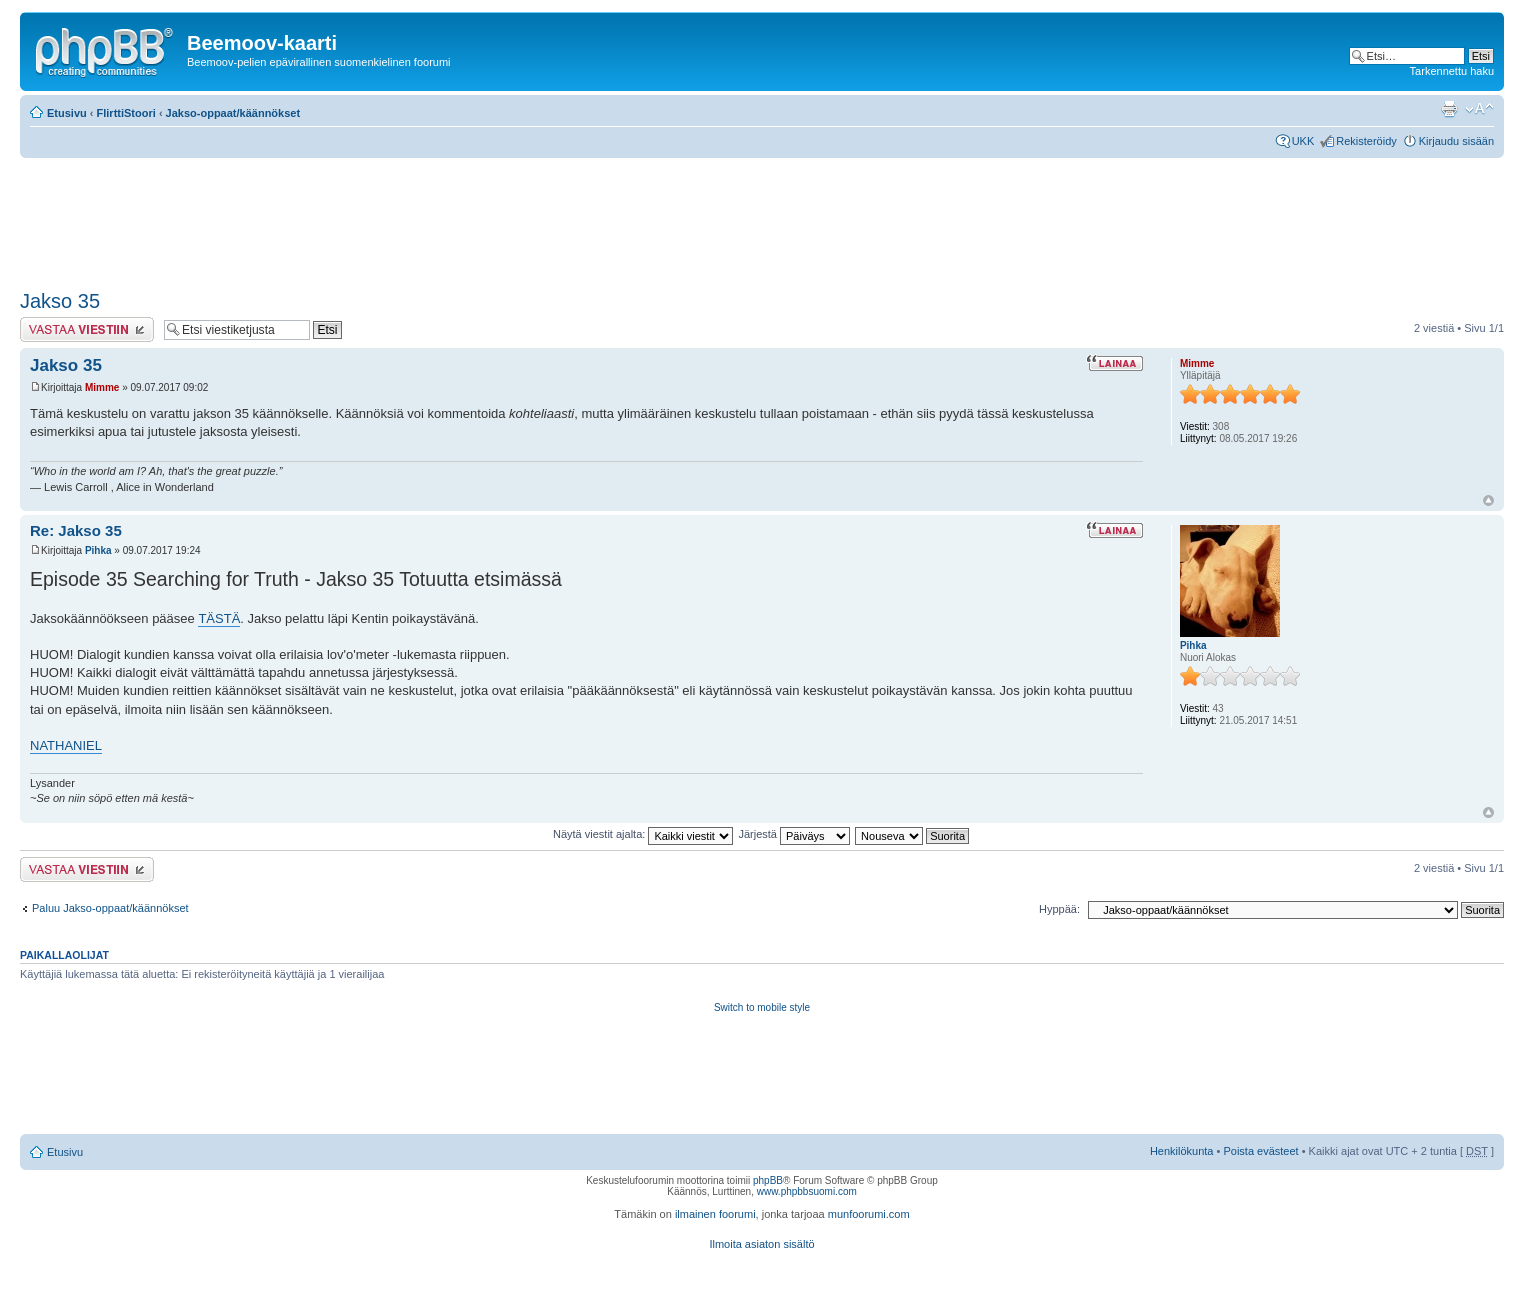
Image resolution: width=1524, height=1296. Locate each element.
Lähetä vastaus (87, 329)
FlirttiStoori (126, 113)
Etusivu (67, 113)
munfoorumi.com (869, 1214)
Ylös (1488, 500)
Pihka (98, 550)
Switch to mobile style (762, 1007)
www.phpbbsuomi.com (807, 1191)
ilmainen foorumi (715, 1214)
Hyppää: (1059, 909)
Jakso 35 (60, 301)
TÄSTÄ (219, 618)
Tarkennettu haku (1452, 71)
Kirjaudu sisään (1456, 141)
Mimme (102, 387)
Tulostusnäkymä (1449, 109)
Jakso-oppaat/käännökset (233, 113)
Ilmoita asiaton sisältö (761, 1244)
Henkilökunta (1182, 1151)
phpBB (768, 1180)
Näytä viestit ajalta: (643, 834)
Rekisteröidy (1366, 141)
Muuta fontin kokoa (1479, 109)
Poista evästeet (1260, 1151)
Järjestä (794, 834)
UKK (1303, 141)
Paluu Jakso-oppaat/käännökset (110, 908)
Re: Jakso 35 (76, 530)
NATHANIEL (66, 745)
